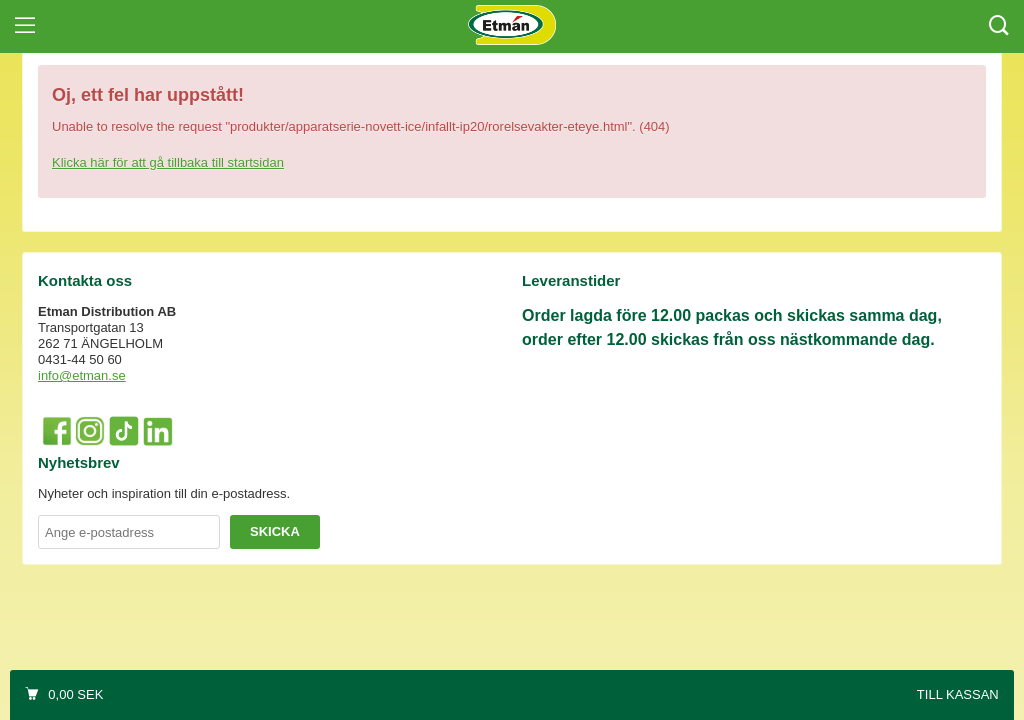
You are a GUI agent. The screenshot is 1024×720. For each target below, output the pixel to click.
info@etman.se (82, 375)
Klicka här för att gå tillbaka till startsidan (168, 162)
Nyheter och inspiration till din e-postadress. (164, 493)
